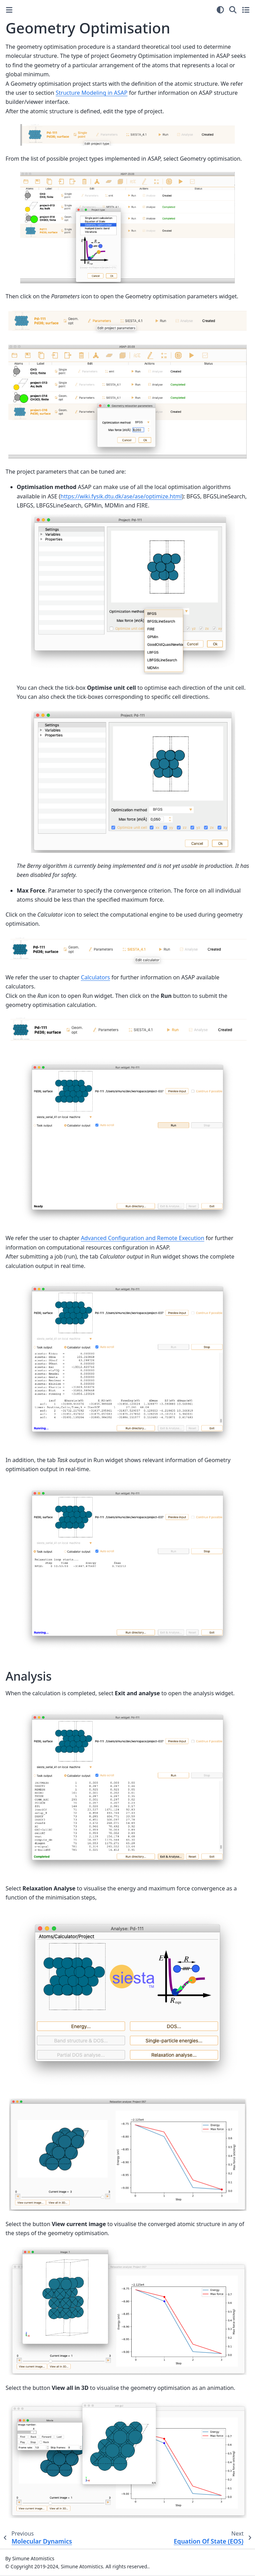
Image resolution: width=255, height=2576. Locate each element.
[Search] (232, 10)
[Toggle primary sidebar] (9, 10)
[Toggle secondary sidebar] (245, 10)
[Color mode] (220, 10)
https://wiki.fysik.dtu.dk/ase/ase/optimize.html (121, 496)
